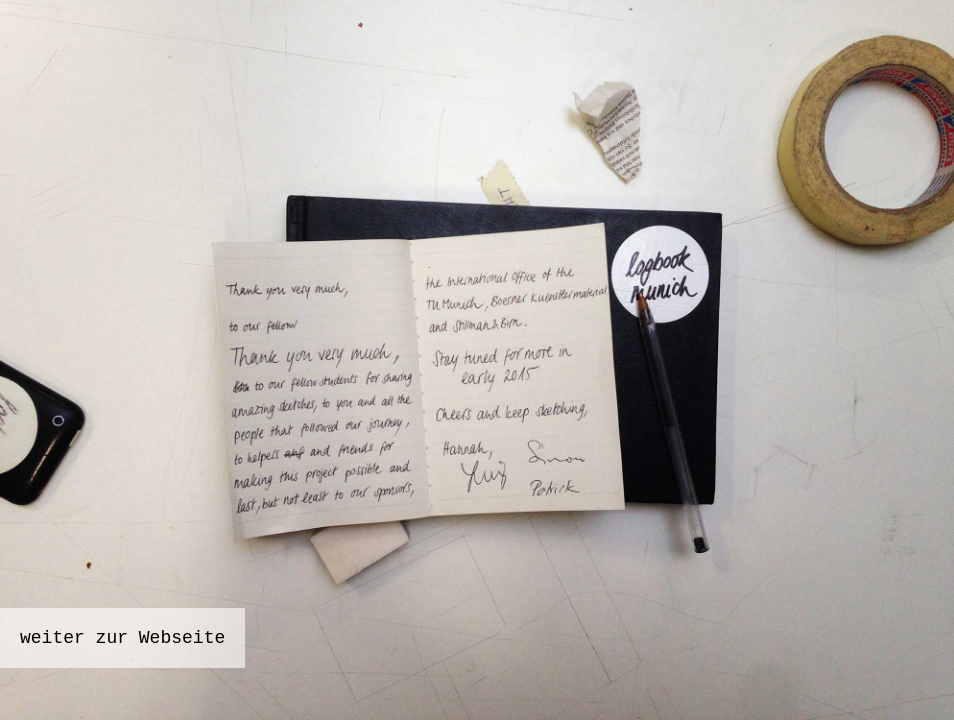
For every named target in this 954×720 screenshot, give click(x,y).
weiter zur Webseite (122, 638)
